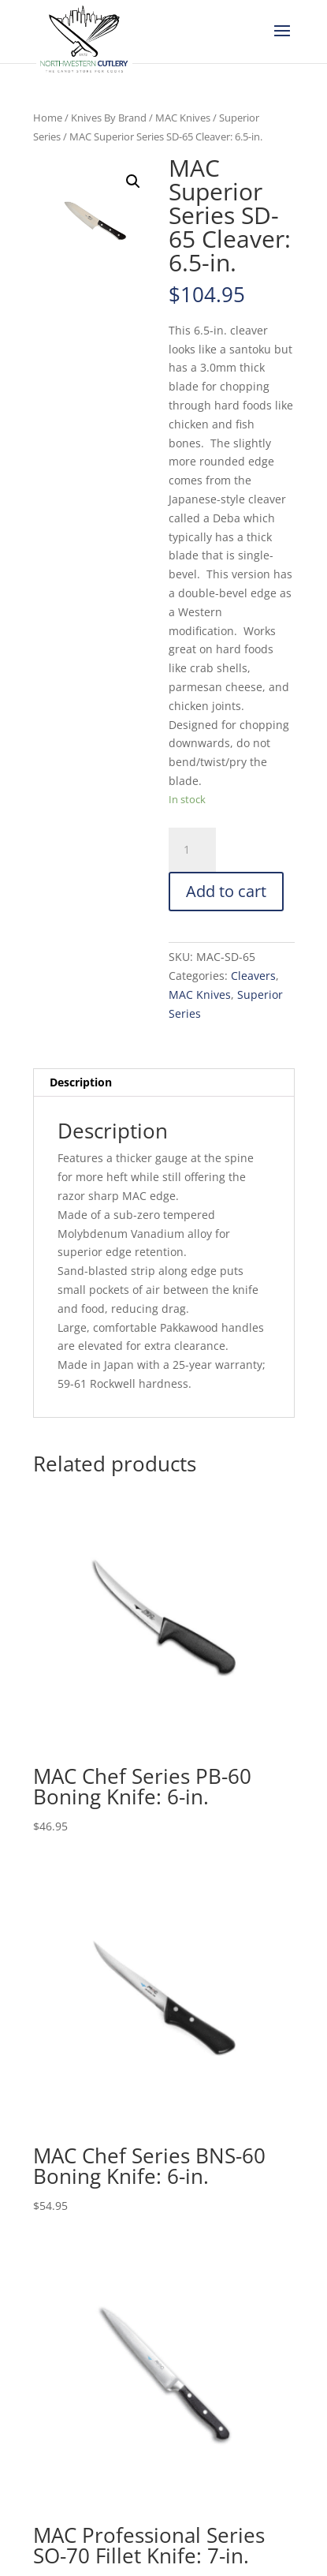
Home (47, 117)
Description (81, 1082)
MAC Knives (182, 117)
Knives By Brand (109, 117)
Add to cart (226, 891)
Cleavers (253, 975)
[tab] (163, 1083)
